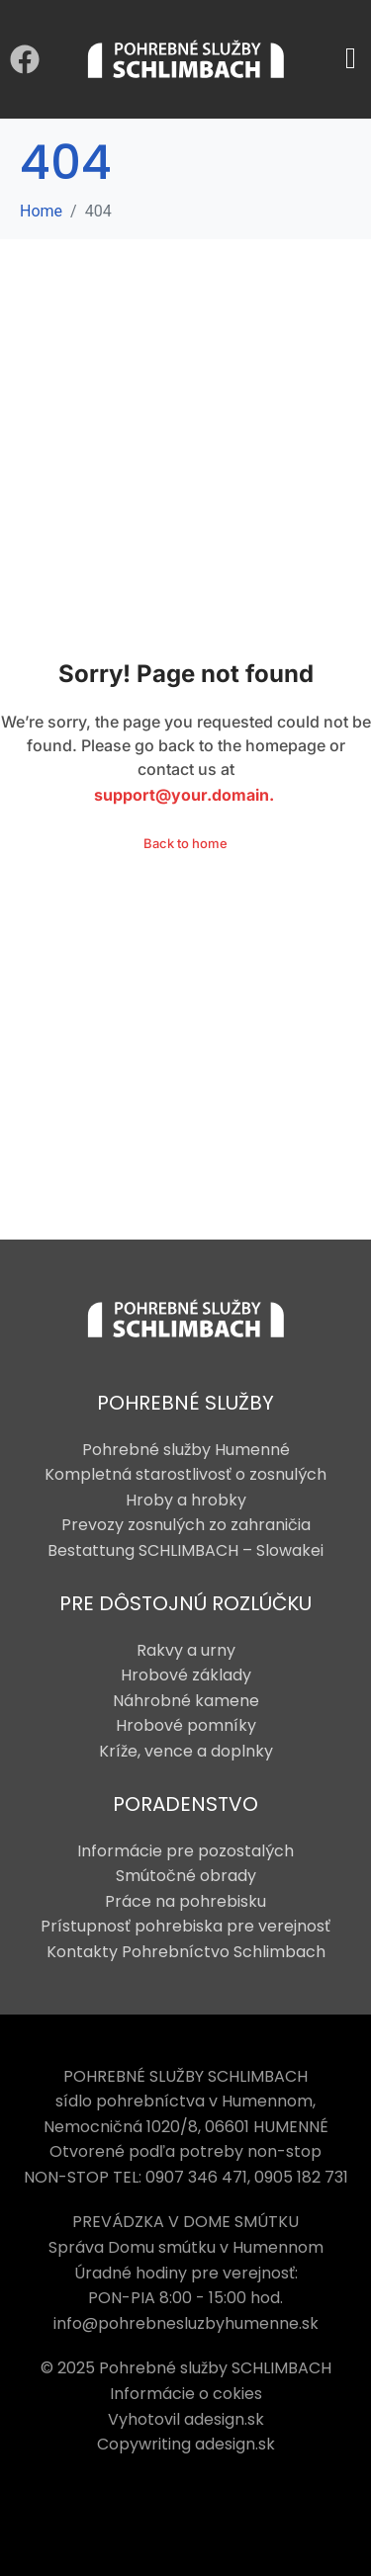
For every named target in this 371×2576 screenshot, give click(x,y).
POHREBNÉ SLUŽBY (185, 1403)
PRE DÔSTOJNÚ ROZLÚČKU (185, 1603)
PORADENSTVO (185, 1804)
